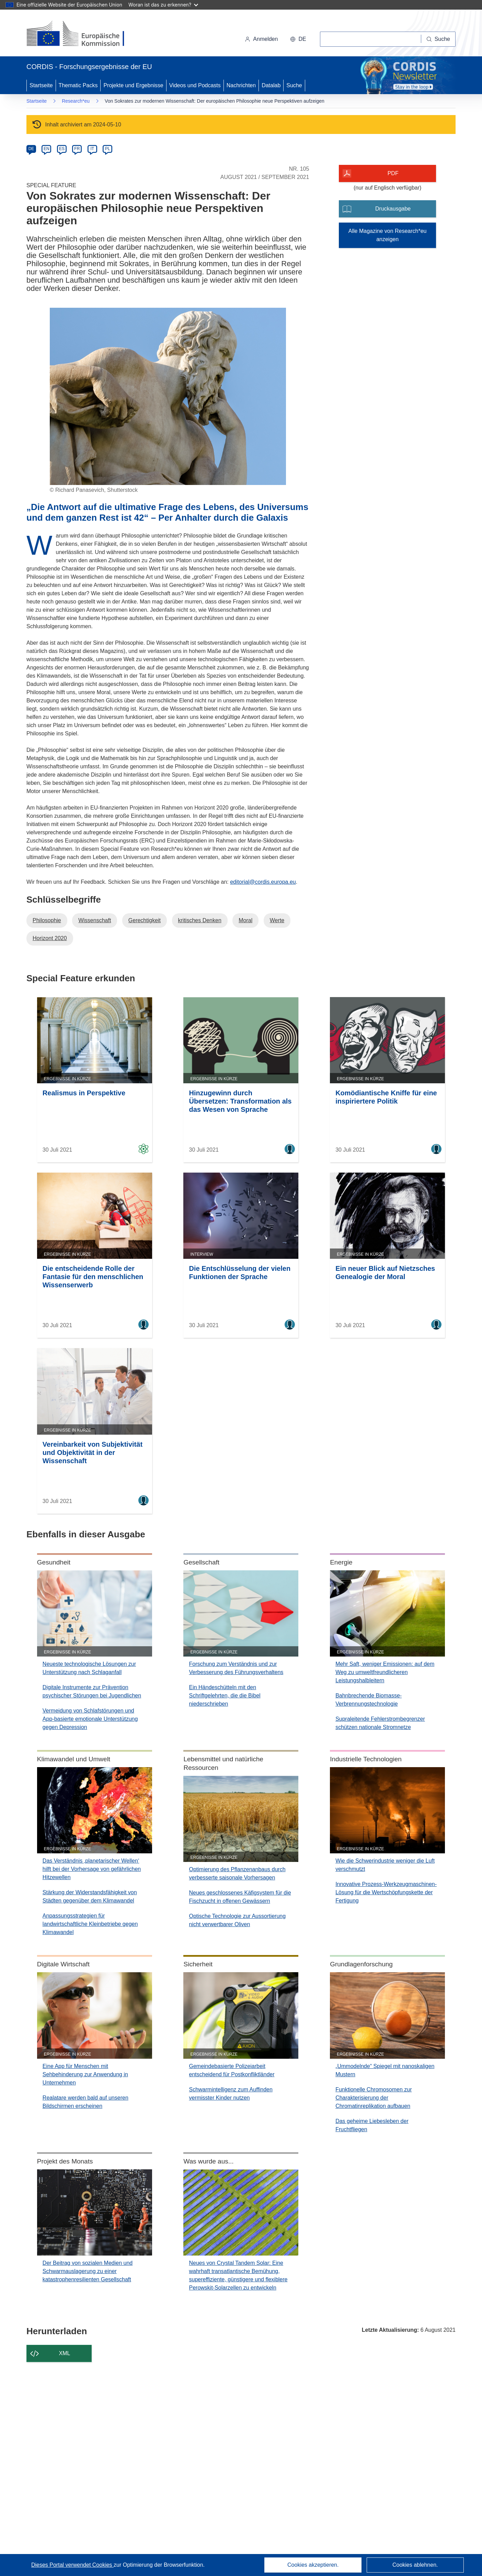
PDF (393, 173)
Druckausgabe (393, 209)
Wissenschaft (94, 920)
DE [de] (31, 148)
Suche (294, 85)
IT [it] (92, 148)
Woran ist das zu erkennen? (163, 5)
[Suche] (438, 39)
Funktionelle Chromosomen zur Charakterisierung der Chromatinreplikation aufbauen (373, 2098)
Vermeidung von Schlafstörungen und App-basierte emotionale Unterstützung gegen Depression (90, 1719)
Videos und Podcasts (195, 85)
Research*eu (76, 101)
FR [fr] (77, 148)
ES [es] (62, 148)
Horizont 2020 (50, 938)
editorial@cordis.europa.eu (263, 882)
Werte (277, 920)
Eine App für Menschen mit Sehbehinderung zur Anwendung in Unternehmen (85, 2074)
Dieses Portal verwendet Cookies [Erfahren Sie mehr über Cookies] (72, 2565)
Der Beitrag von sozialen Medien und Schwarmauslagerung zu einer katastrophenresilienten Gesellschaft (88, 2271)
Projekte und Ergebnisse (133, 85)
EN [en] (46, 148)
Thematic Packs (78, 85)
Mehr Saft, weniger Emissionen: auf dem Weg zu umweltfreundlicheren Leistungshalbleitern (384, 1672)
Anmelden (261, 39)
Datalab (271, 85)
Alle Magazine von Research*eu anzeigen (387, 235)
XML (64, 2353)
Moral (245, 920)
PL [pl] (107, 148)
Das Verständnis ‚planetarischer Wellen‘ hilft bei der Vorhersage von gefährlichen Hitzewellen (92, 1869)
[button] (298, 39)
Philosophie (47, 920)
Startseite (41, 85)
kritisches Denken (199, 920)
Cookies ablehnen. (415, 2565)
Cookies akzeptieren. (312, 2565)
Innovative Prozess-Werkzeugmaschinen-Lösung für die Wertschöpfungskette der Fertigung (386, 1892)
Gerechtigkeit (144, 920)
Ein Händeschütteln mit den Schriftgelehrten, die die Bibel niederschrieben (224, 1695)
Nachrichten (241, 85)
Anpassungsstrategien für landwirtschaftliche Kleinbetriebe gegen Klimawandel (90, 1924)
